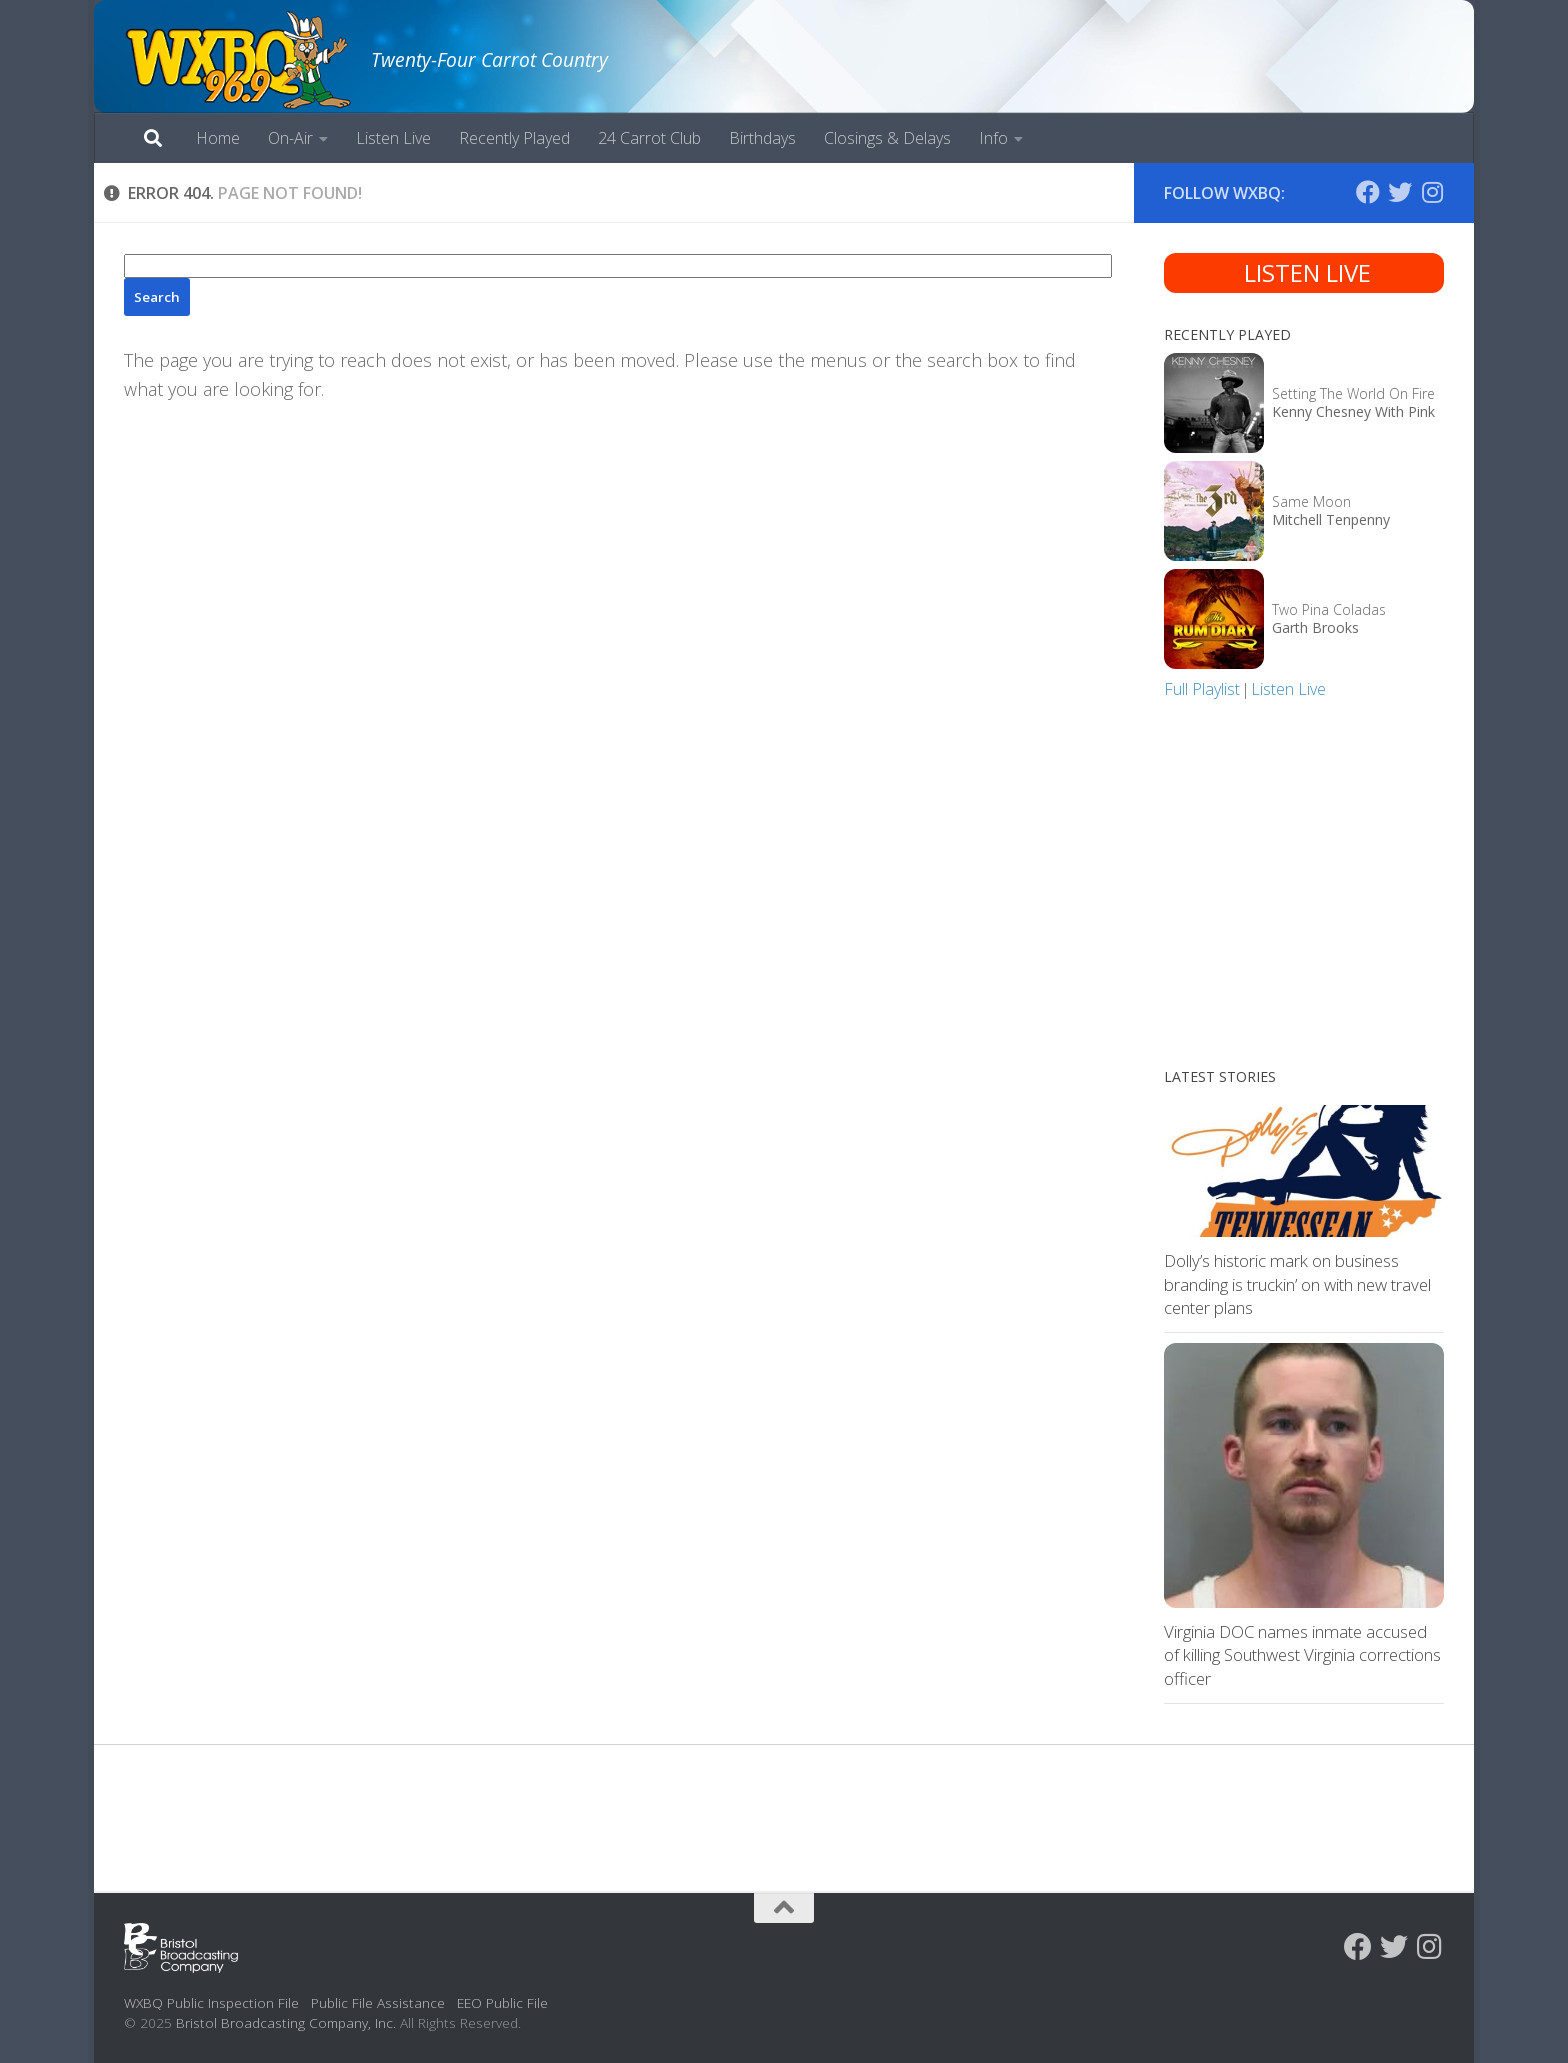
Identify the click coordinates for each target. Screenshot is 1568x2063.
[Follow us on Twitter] (1400, 192)
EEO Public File (502, 2002)
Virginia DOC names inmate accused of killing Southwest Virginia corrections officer (1302, 1655)
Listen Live (393, 138)
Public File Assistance (378, 2002)
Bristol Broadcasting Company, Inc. (286, 2022)
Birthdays (762, 138)
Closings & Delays (887, 138)
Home (218, 138)
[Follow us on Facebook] (1368, 192)
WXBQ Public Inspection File (211, 2002)
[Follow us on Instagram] (1432, 192)
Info (993, 138)
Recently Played (514, 138)
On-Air (290, 138)
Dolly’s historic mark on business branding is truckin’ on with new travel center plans (1297, 1284)
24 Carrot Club (649, 138)
